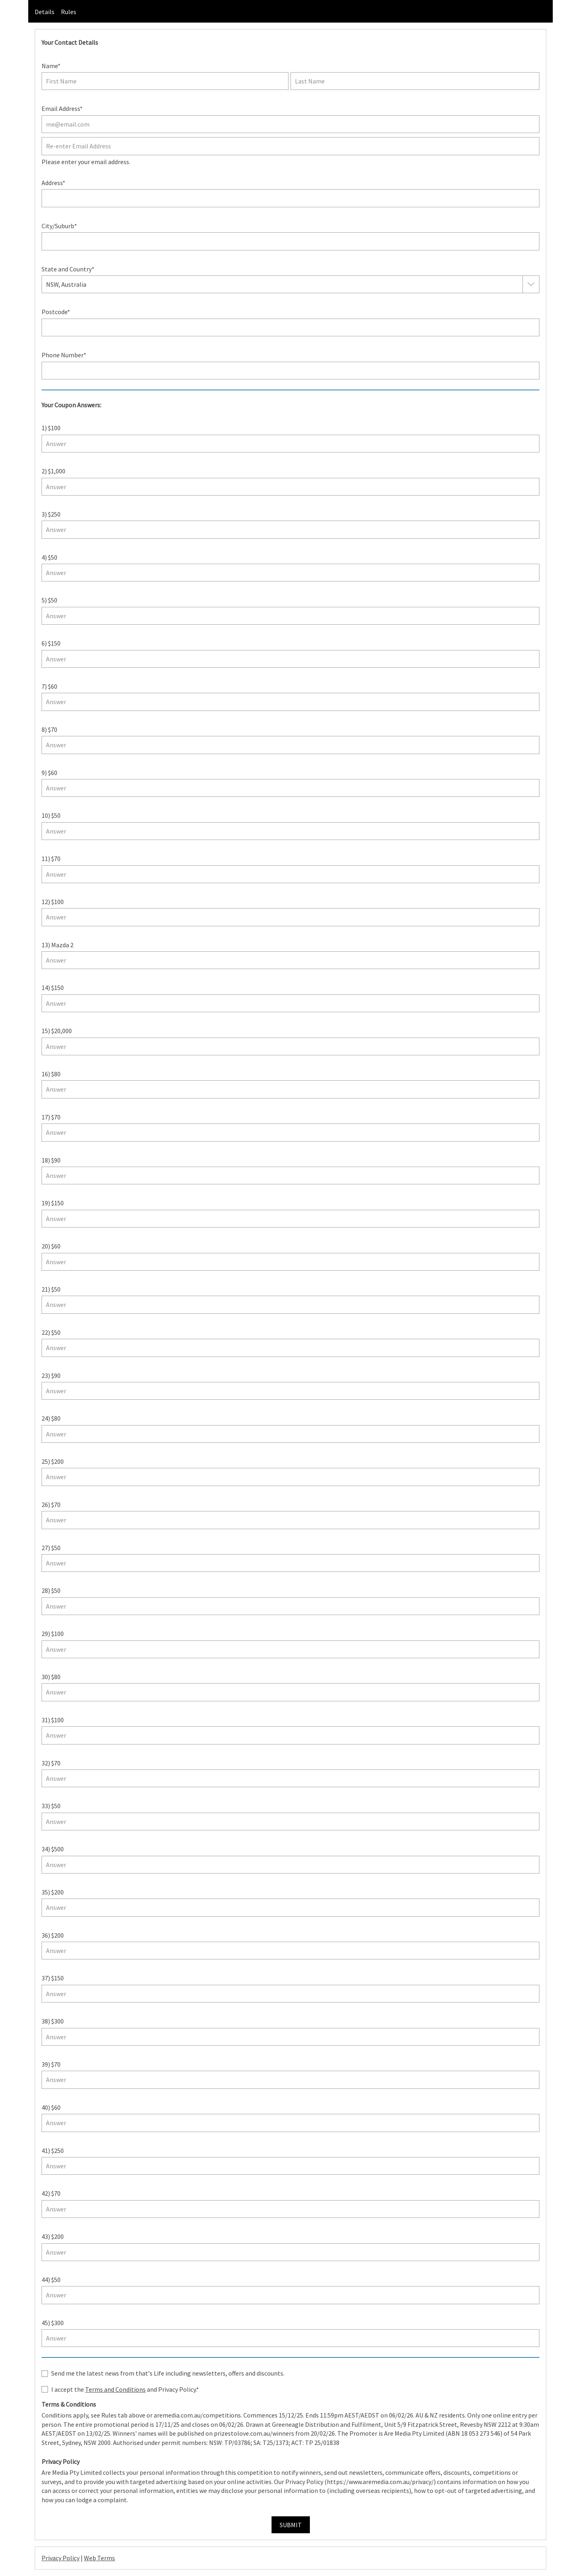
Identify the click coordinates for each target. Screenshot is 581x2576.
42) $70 (51, 2193)
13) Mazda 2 (57, 945)
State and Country (67, 269)
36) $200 (53, 1935)
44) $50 (51, 2280)
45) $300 (53, 2323)
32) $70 (51, 1763)
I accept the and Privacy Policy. (123, 2389)
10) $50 (51, 815)
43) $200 (53, 2236)
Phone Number (63, 355)
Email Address (61, 108)
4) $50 (49, 557)
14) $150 (53, 988)
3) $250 (51, 514)
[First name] (165, 81)
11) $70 (51, 858)
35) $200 (53, 1892)
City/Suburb (58, 226)
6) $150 (51, 643)
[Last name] (414, 81)
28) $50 (51, 1590)
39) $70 (51, 2064)
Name (50, 66)
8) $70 (49, 729)
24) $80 (51, 1418)
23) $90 (51, 1375)
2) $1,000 (53, 471)
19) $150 (53, 1203)
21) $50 (51, 1289)
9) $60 (49, 773)
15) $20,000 (57, 1031)
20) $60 (51, 1246)
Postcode (54, 312)
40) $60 (51, 2107)
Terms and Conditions (115, 2389)
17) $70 (51, 1117)
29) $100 (53, 1634)
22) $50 (51, 1332)
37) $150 (53, 1978)
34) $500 (53, 1849)
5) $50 (49, 600)
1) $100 (51, 428)
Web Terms (99, 2558)
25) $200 (53, 1461)
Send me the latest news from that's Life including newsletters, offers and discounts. (167, 2373)
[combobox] (87, 284)
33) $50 (51, 1806)
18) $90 (51, 1160)
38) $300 (53, 2021)
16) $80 (51, 1074)
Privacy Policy (60, 2558)
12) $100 (53, 902)
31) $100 (53, 1720)
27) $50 (51, 1548)
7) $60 (49, 686)
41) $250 (53, 2151)
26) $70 (51, 1505)
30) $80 (51, 1677)
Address (52, 183)
